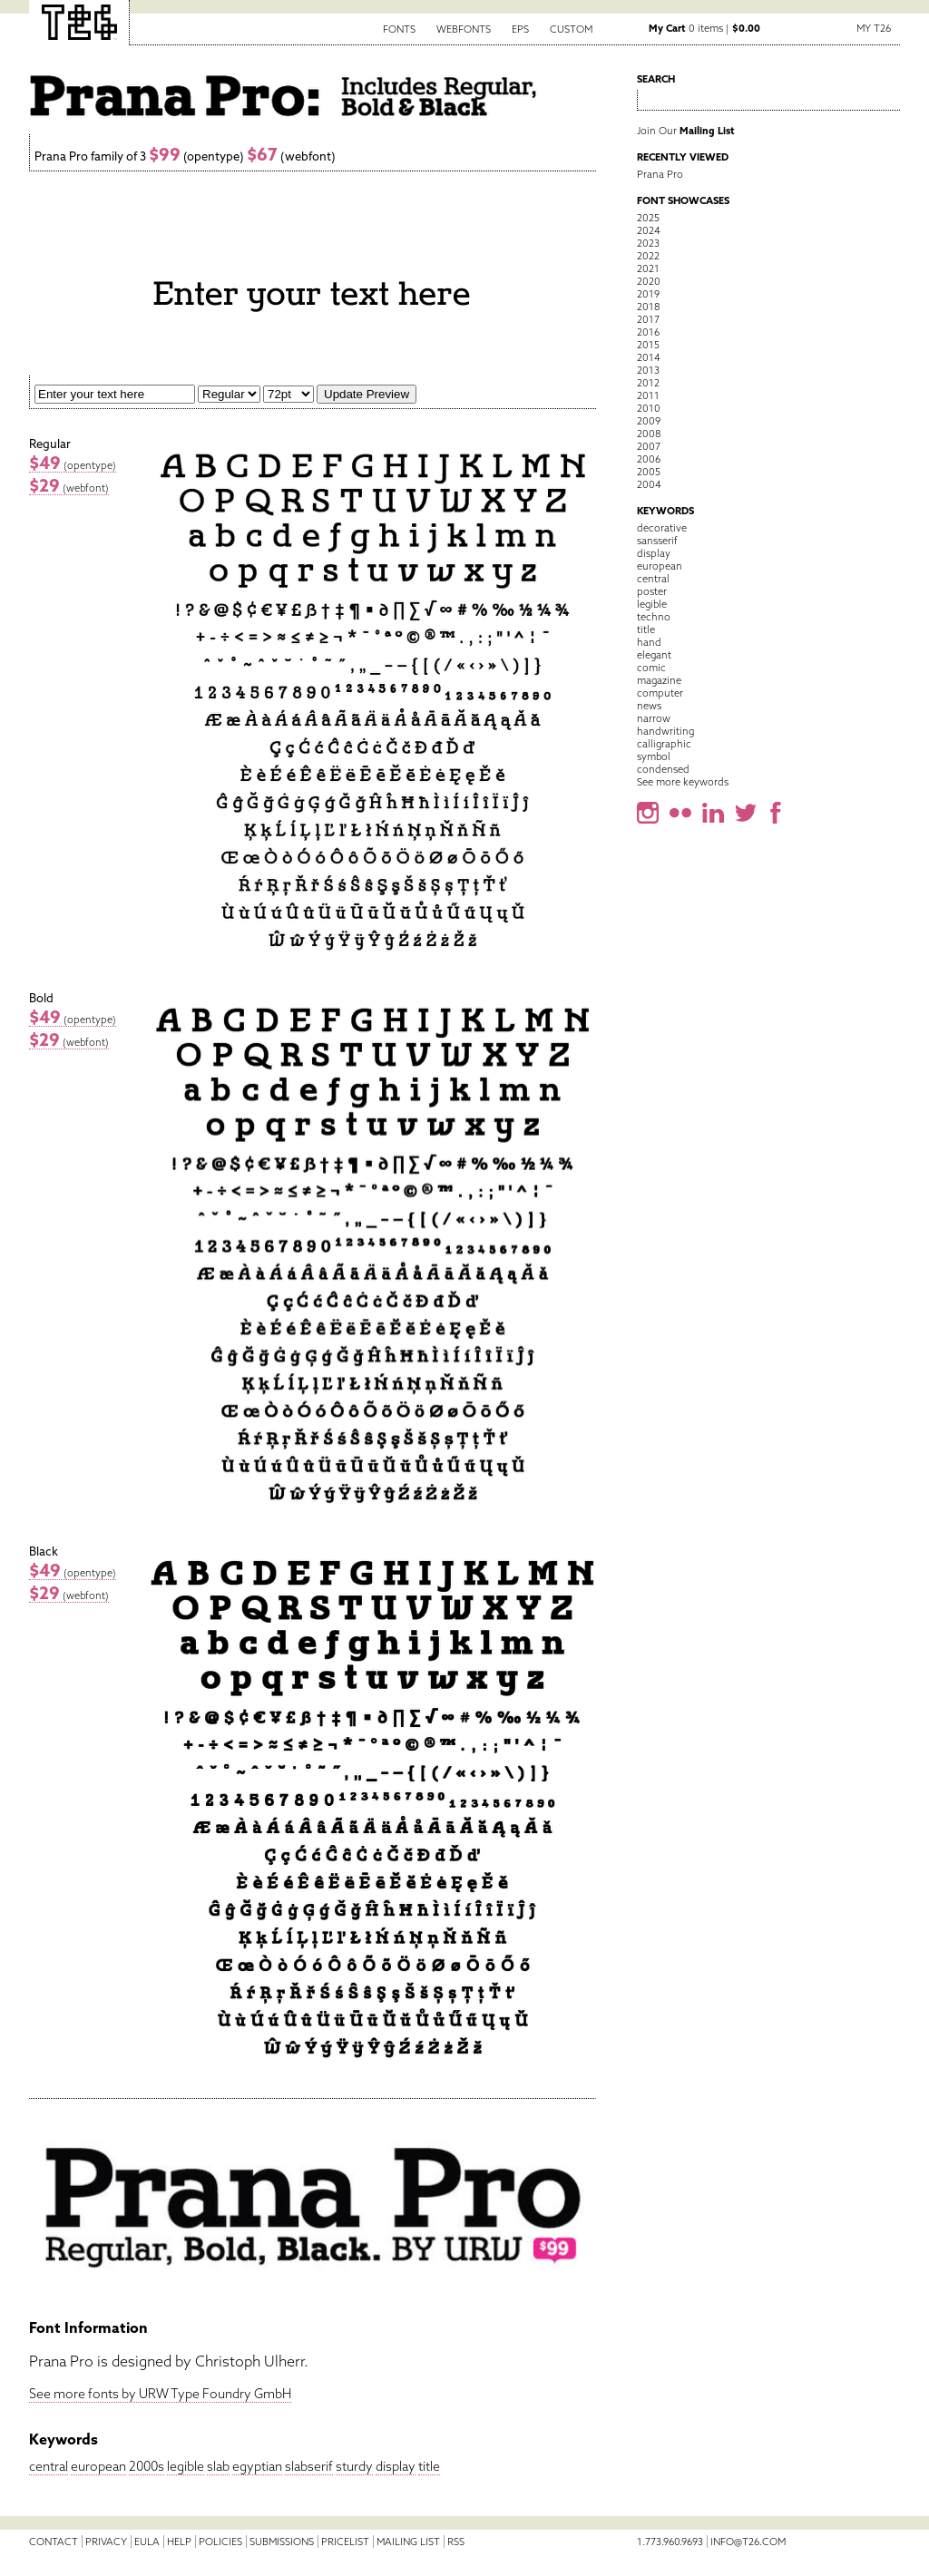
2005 (648, 471)
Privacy (106, 2541)
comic (651, 667)
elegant (654, 655)
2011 (648, 395)
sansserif (657, 540)
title (429, 2466)
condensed (663, 769)
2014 (648, 357)
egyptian (257, 2466)
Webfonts (463, 29)
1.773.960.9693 (670, 2541)
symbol (653, 756)
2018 (648, 306)
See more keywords (683, 782)
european (98, 2466)
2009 (648, 421)
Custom (571, 29)
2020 (648, 281)
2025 (648, 217)
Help (179, 2541)
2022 (648, 255)
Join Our (686, 130)
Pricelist (345, 2541)
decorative (662, 528)
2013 (648, 370)
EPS (520, 29)
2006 (648, 459)
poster (652, 591)
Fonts (399, 29)
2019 (648, 294)
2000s (146, 2466)
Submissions (281, 2541)
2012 (648, 382)
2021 (648, 268)
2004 (649, 484)
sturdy (354, 2466)
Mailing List (408, 2541)
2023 (648, 243)
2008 (648, 433)
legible (185, 2466)
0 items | (704, 28)
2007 (648, 446)
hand (649, 642)
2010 (648, 408)
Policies (220, 2541)
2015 (648, 344)
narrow (653, 718)
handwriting (665, 731)
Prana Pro (660, 174)
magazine (659, 680)
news (649, 705)
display (396, 2466)
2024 (648, 230)
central (48, 2466)
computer (660, 693)
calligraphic (664, 743)
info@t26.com (748, 2541)
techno (653, 616)
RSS (455, 2541)
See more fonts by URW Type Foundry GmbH (160, 2394)
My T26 (873, 28)
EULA (147, 2541)
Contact (53, 2541)
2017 (648, 319)
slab (218, 2466)
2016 (648, 332)
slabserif (309, 2466)
